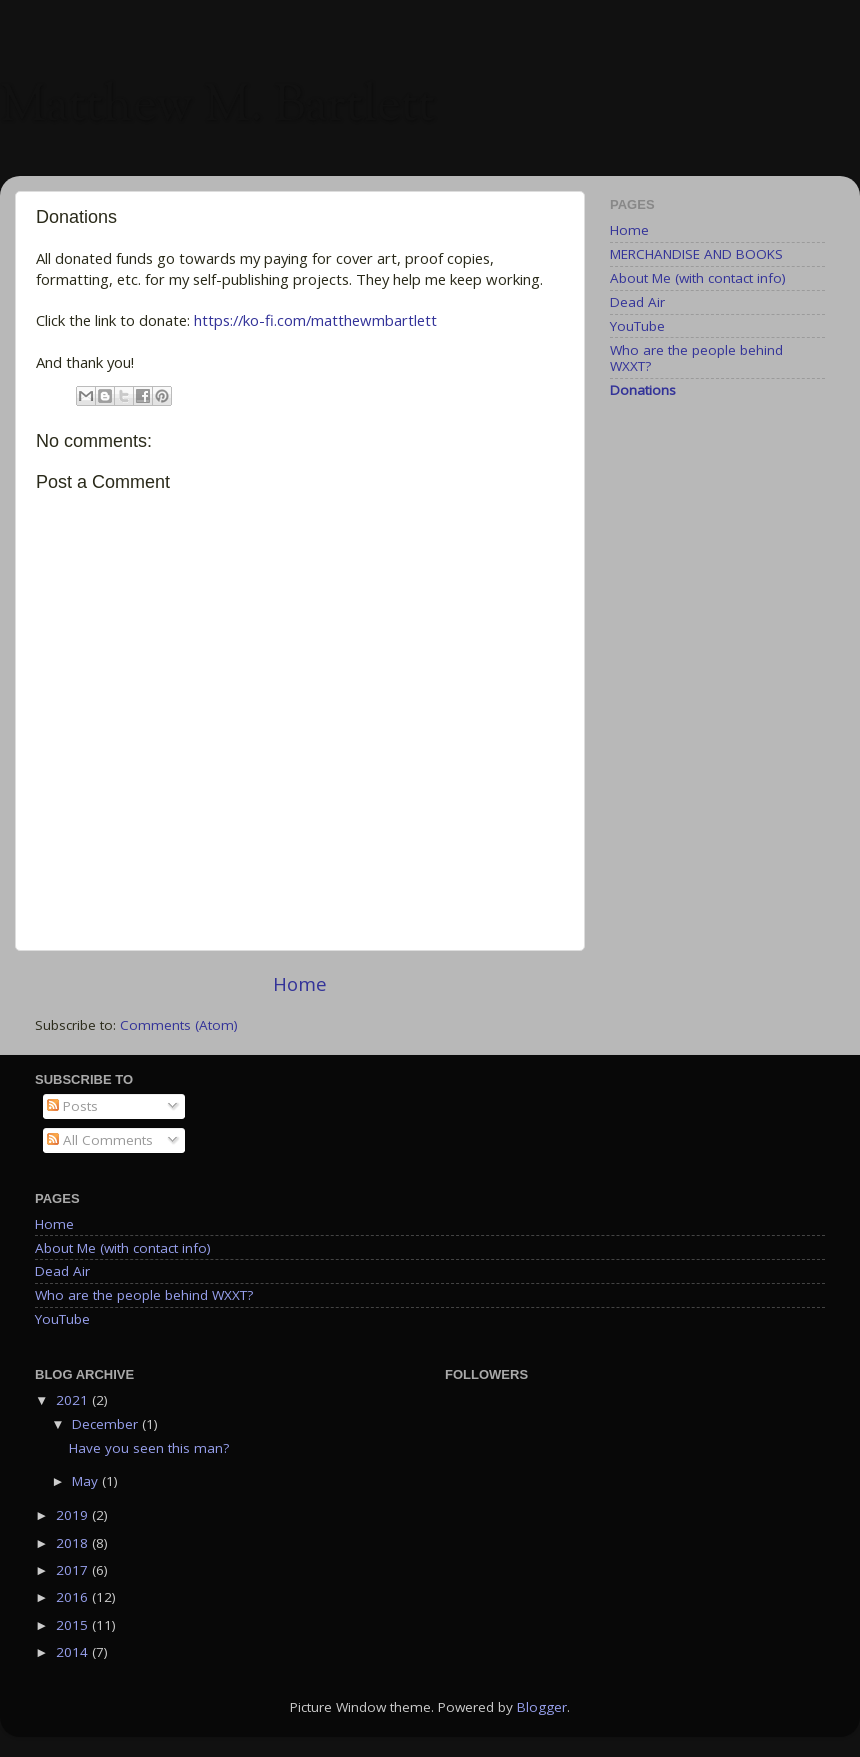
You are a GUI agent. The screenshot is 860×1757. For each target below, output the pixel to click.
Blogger (542, 1707)
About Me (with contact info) (698, 278)
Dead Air (637, 302)
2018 (74, 1543)
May (87, 1481)
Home (300, 984)
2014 (74, 1652)
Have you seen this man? (149, 1448)
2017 (74, 1570)
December (107, 1424)
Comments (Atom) (179, 1025)
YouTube (637, 326)
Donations (643, 390)
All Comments (100, 1140)
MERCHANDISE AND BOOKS (696, 254)
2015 (74, 1625)
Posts (72, 1106)
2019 (74, 1515)
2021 (74, 1400)
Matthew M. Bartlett (217, 108)
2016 (74, 1597)
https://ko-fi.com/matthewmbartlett (315, 320)
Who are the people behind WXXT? (696, 358)
